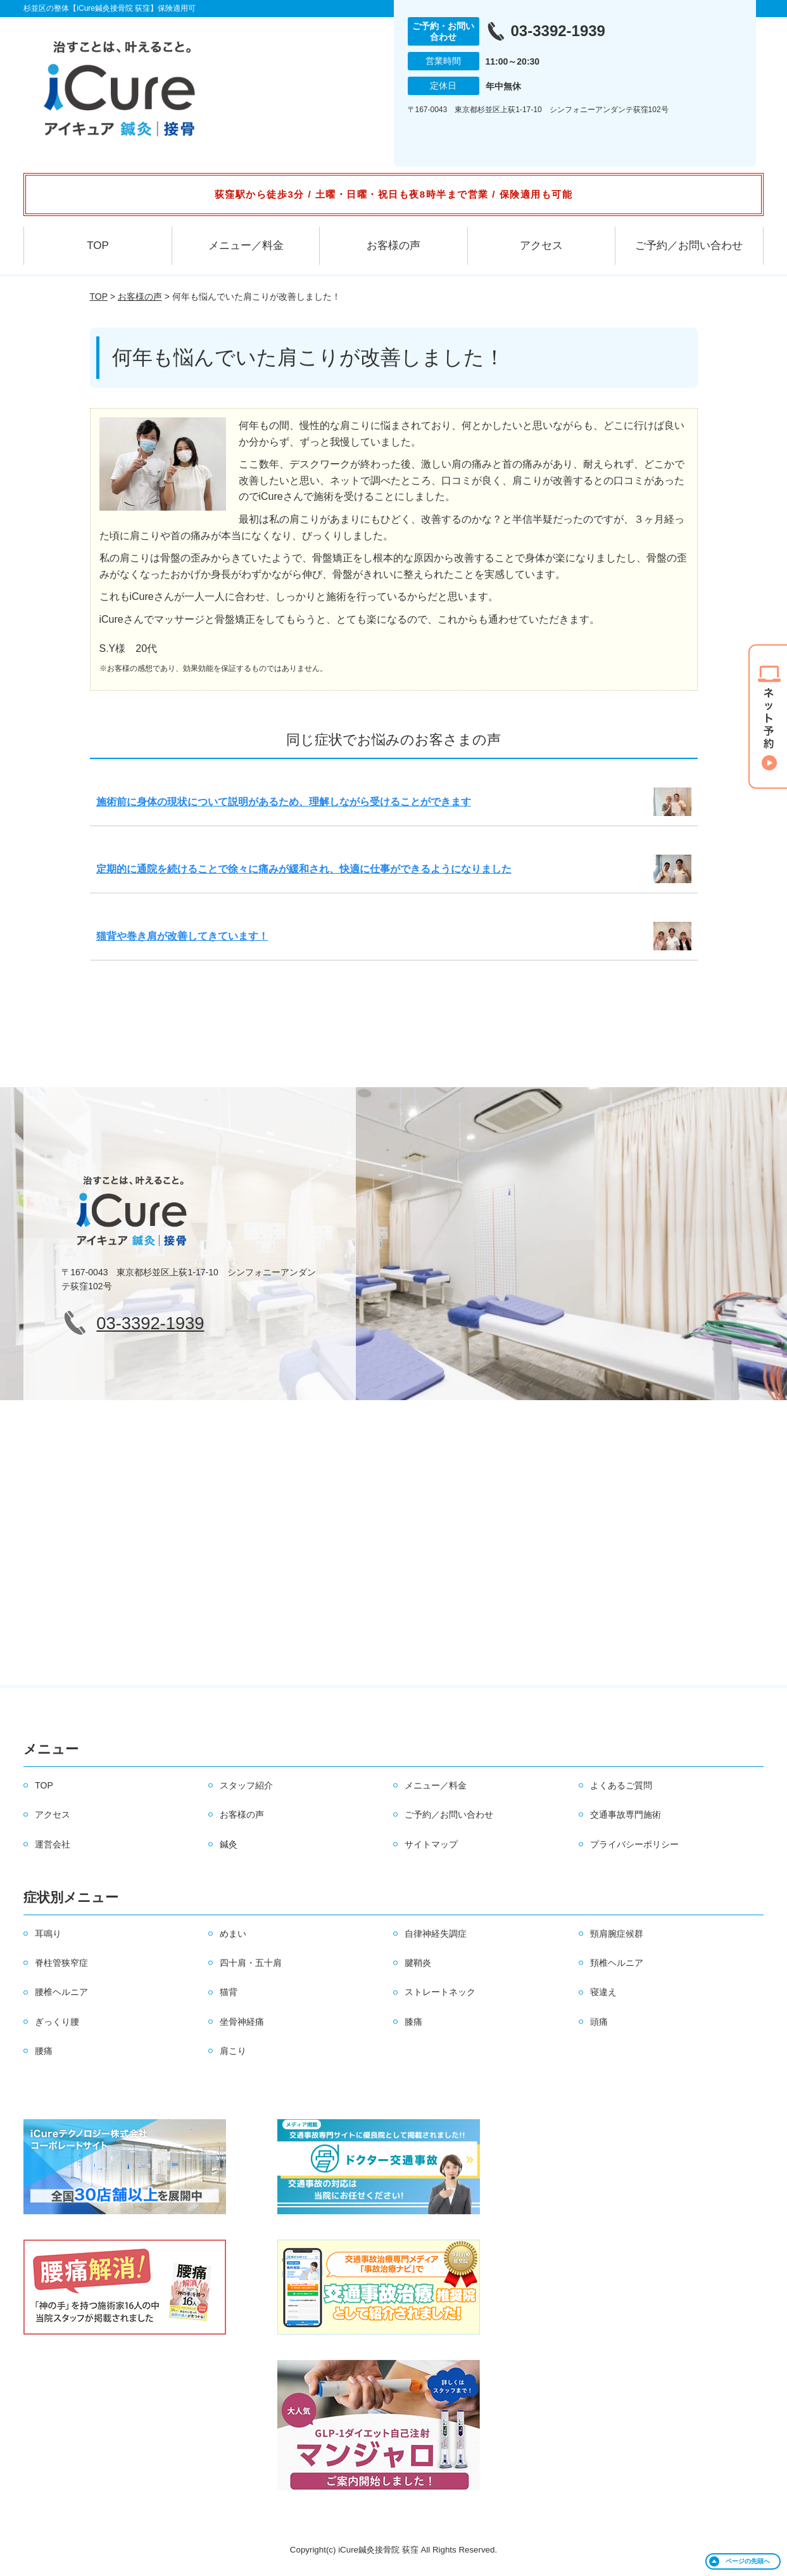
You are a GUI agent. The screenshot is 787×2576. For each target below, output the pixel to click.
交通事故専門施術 (625, 1814)
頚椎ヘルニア (616, 1963)
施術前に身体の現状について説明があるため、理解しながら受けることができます (283, 801)
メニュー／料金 (246, 245)
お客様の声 (393, 245)
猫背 (228, 1992)
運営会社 (52, 1844)
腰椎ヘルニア (61, 1992)
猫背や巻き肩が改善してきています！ (182, 936)
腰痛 (44, 2051)
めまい (233, 1934)
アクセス (541, 245)
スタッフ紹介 (246, 1785)
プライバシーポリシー (634, 1844)
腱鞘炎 (418, 1963)
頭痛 (599, 2022)
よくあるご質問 (621, 1785)
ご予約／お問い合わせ (689, 245)
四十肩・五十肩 (251, 1963)
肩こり (233, 2051)
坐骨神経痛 (242, 2022)
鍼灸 (228, 1844)
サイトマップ (431, 1844)
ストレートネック (440, 1992)
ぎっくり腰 (57, 2022)
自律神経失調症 (436, 1934)
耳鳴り (48, 1934)
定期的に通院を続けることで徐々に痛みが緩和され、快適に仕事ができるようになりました (304, 869)
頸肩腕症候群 (616, 1934)
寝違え (603, 1992)
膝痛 (413, 2022)
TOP (98, 245)
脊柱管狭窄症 (61, 1963)
